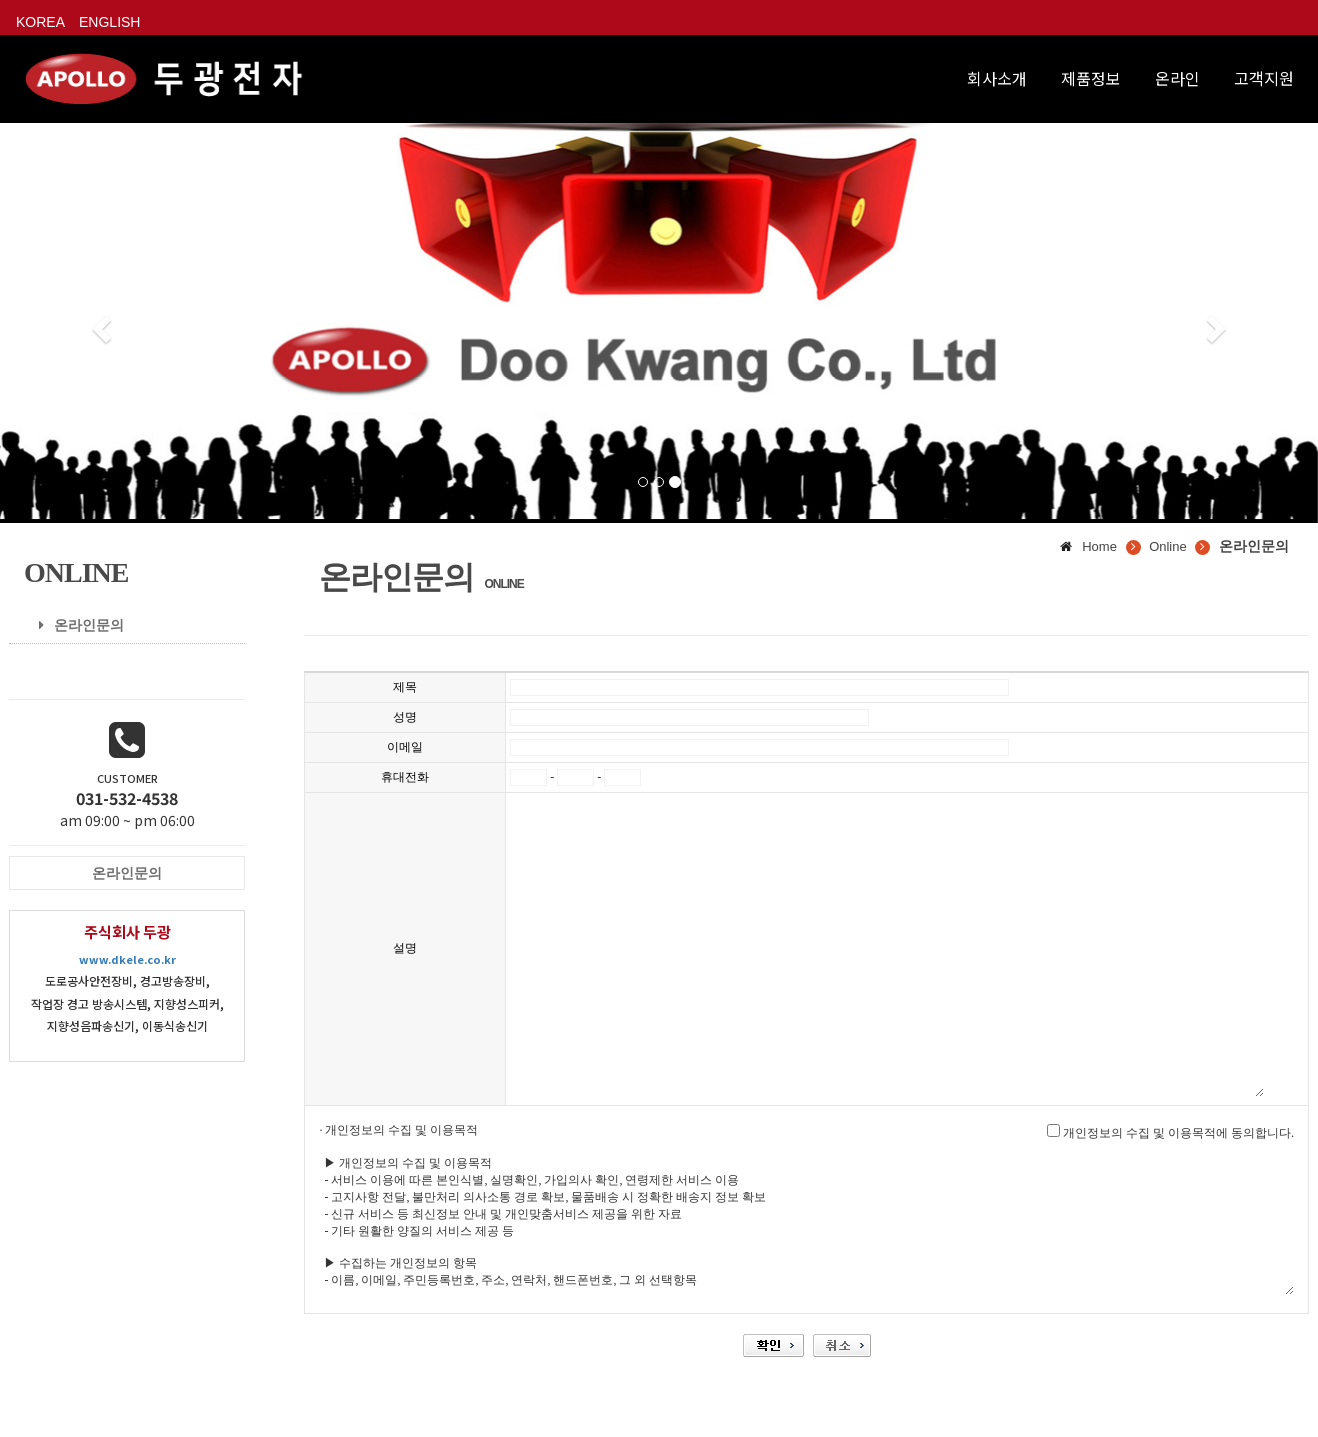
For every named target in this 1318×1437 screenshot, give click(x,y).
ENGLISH (109, 22)
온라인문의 (74, 625)
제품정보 (1091, 78)
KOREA (40, 22)
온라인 (1177, 78)
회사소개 (997, 78)
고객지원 (1264, 78)
